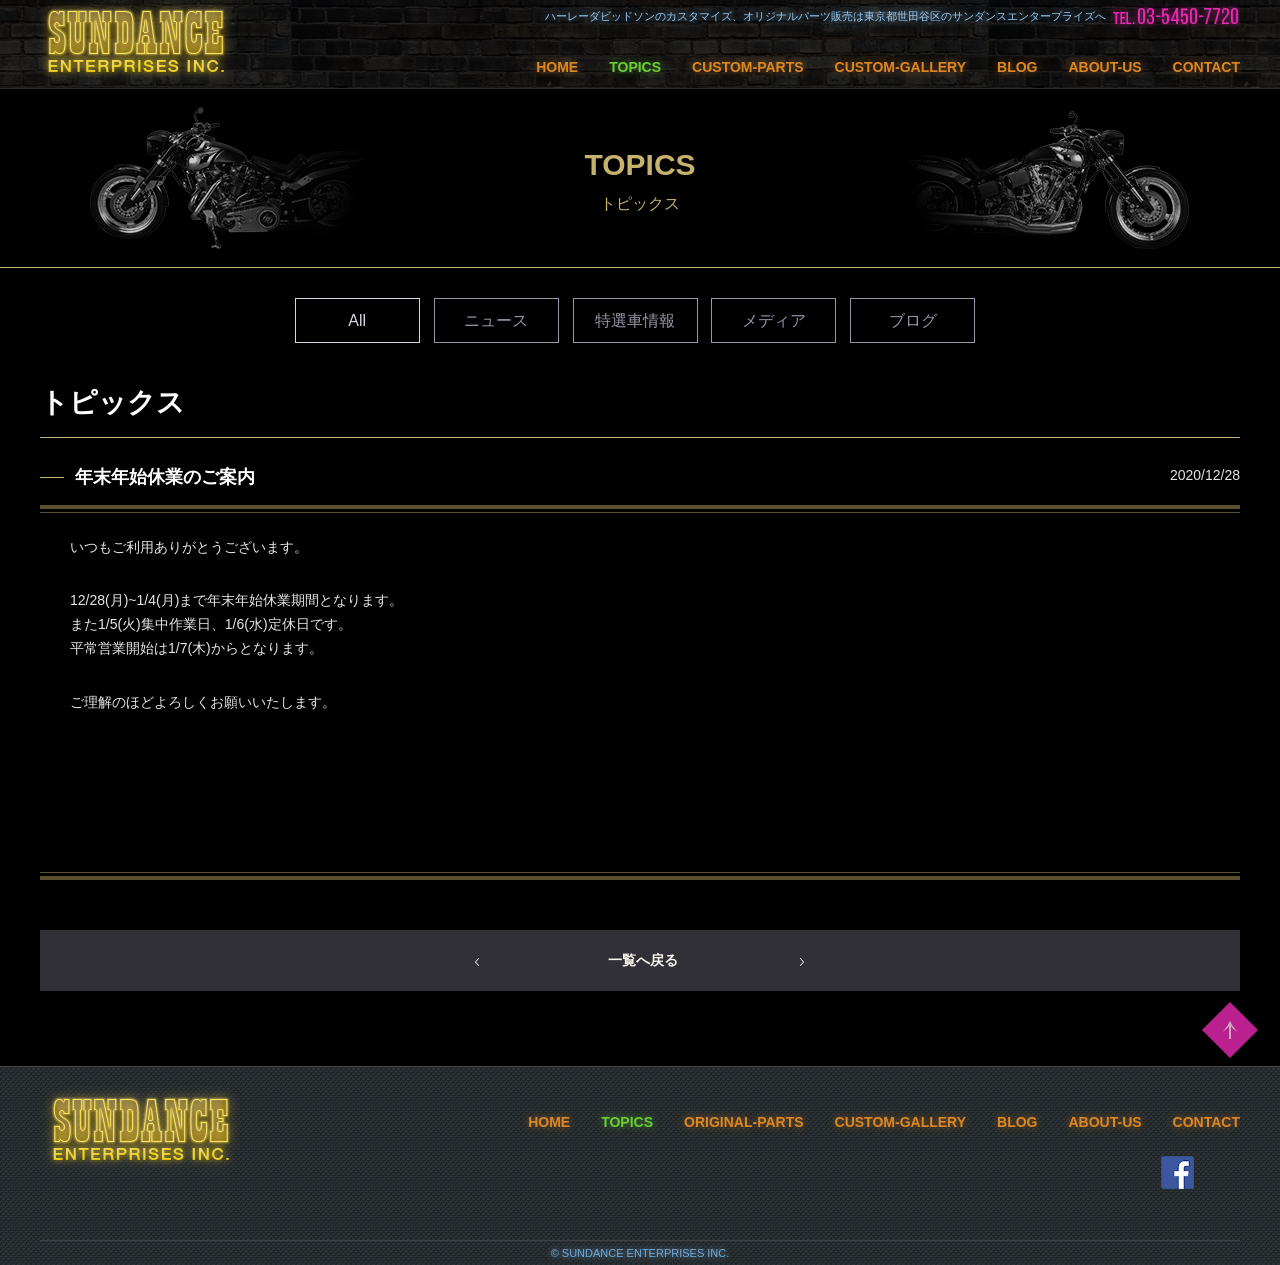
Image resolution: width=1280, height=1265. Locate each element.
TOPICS (635, 67)
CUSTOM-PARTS (747, 67)
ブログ (913, 320)
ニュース (496, 320)
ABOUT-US (1104, 67)
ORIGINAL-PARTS (744, 1122)
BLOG (1017, 67)
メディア (774, 320)
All (357, 320)
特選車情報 (635, 320)
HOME (557, 67)
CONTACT (1206, 67)
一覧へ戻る (643, 960)
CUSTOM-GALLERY (900, 67)
